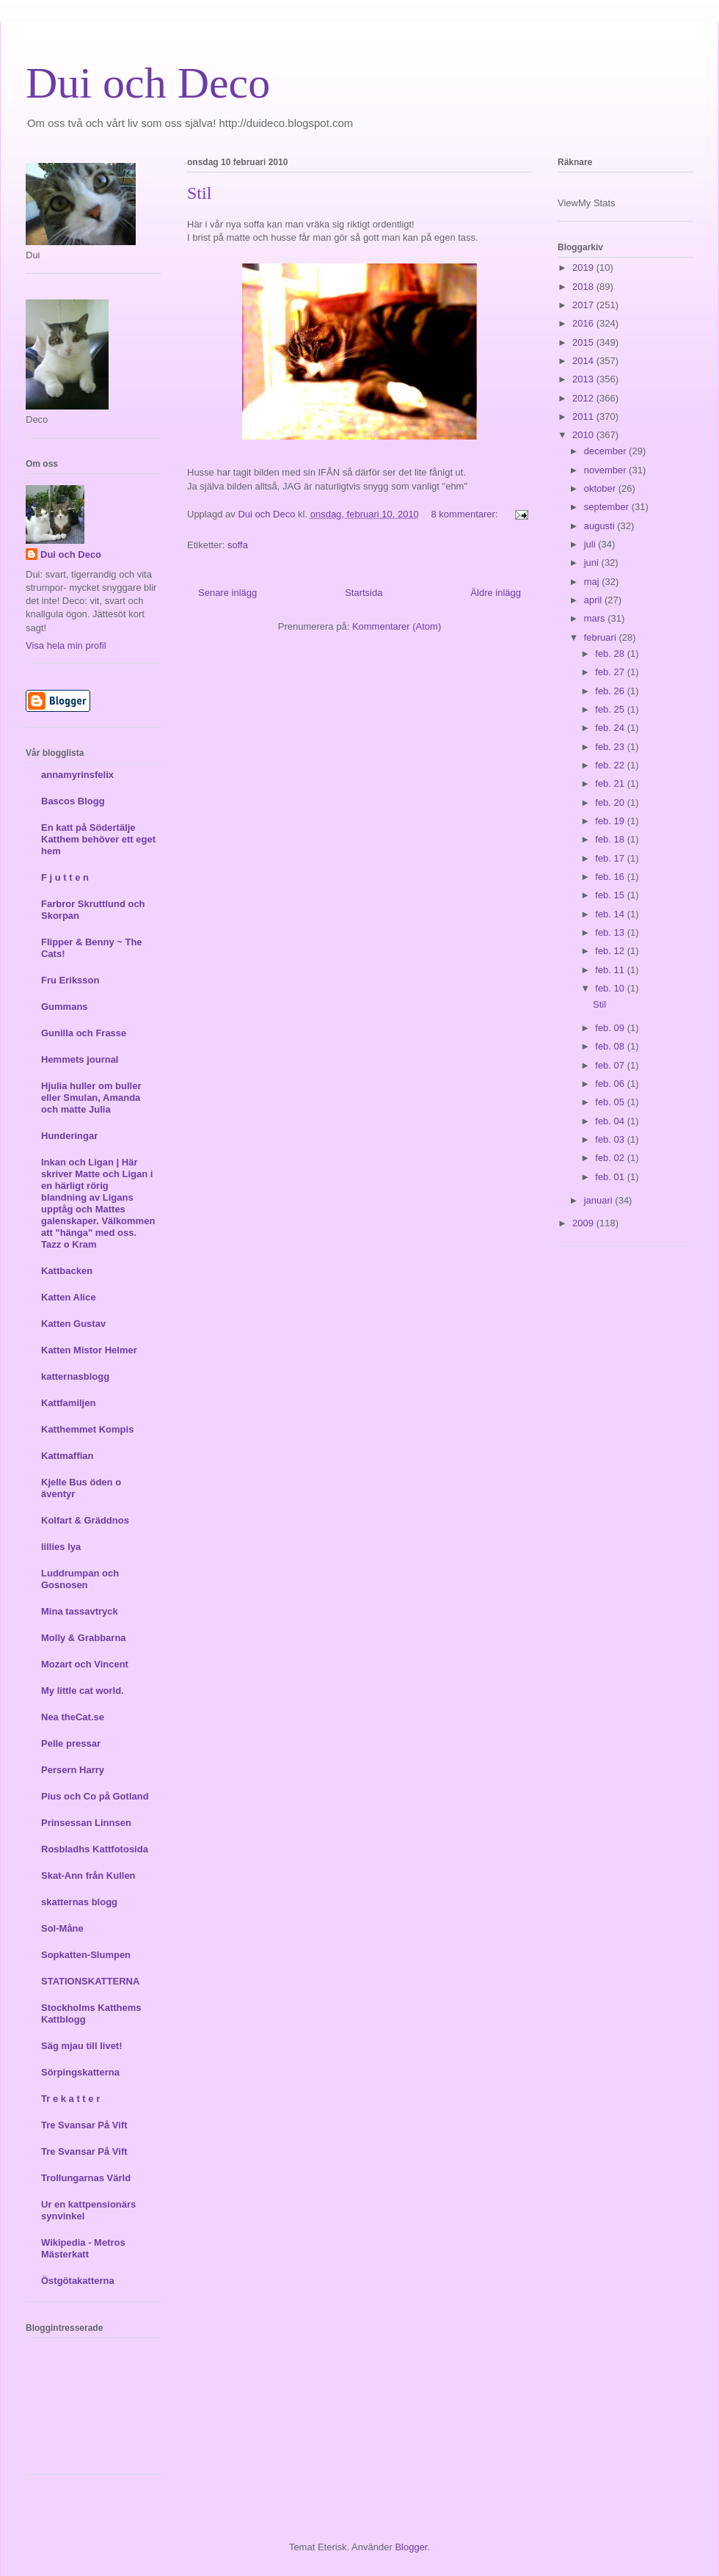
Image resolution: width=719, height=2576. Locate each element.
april (594, 599)
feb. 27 (611, 671)
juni (593, 562)
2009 (584, 1223)
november (606, 470)
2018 (584, 286)
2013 (584, 379)
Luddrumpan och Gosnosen (80, 1579)
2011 (584, 416)
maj (593, 581)
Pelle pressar (71, 1743)
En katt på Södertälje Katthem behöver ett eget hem (98, 839)
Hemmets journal (79, 1059)
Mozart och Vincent (84, 1664)
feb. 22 (611, 765)
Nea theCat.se (72, 1716)
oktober (601, 488)
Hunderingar (69, 1135)
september (608, 506)
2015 (584, 342)
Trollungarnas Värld (86, 2177)
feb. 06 (611, 1083)
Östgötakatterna (77, 2280)
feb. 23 (611, 746)
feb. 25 (611, 709)
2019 (584, 267)
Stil (199, 193)
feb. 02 (611, 1157)
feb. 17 (611, 858)
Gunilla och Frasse (83, 1032)
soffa (237, 544)
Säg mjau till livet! (82, 2045)
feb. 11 (611, 969)
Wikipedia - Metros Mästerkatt (83, 2248)
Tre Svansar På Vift (84, 2125)
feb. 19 (611, 820)
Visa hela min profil (66, 645)
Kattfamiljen (68, 1402)
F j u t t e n (65, 877)
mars (596, 618)
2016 (584, 323)
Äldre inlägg (495, 592)
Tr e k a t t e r (70, 2098)
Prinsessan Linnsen (86, 1822)
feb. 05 (611, 1101)
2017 (584, 304)
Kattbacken (66, 1270)
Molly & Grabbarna (83, 1637)
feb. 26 (611, 690)
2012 (584, 398)
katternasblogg (75, 1376)
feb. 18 (611, 839)
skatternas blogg (79, 1901)
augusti (601, 525)
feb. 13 (611, 932)
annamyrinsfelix (77, 774)
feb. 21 (611, 783)
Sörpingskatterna (80, 2072)
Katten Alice (68, 1297)
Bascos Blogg (73, 801)
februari (601, 637)
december (606, 450)
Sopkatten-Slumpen (86, 1954)
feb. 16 (611, 876)
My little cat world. (82, 1690)
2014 (584, 360)
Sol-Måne (62, 1928)
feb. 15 (611, 894)
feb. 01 (611, 1176)
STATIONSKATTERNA (90, 1981)
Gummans (64, 1006)
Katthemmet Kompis (87, 1429)
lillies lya (61, 1546)
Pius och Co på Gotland (95, 1796)
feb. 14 (611, 914)
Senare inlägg (227, 592)
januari (600, 1200)
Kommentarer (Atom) (396, 626)
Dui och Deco (148, 83)
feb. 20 (611, 802)
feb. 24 (611, 727)
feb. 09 (611, 1027)
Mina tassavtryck (79, 1611)
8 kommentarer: (465, 514)
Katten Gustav (73, 1323)
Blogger (411, 2547)
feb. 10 (611, 988)
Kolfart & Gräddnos (85, 1520)
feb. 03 (611, 1139)
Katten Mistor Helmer (89, 1350)
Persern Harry (72, 1769)
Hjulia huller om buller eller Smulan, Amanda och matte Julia (91, 1097)
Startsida (363, 592)
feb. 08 (611, 1046)
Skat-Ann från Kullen (88, 1875)
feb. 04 (611, 1121)
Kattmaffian (67, 1455)
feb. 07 (611, 1065)
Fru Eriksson (70, 980)
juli (591, 544)
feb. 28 (611, 653)
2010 (584, 434)
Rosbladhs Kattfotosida (94, 1849)
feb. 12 (611, 950)
